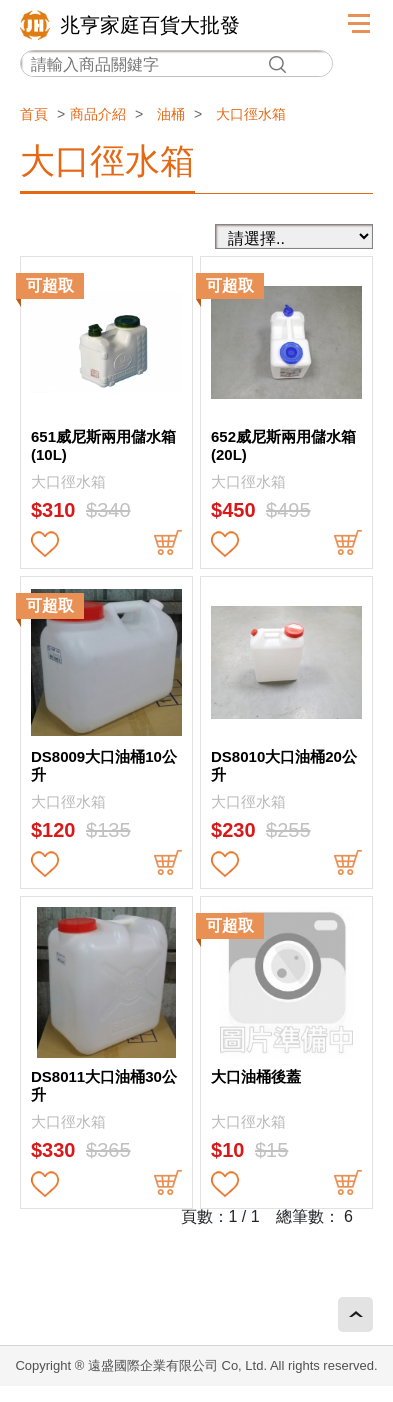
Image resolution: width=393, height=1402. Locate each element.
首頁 (34, 114)
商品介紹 (98, 114)
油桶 (171, 114)
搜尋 (277, 64)
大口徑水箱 (251, 114)
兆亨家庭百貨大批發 (150, 25)
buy (168, 544)
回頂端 (355, 1314)
